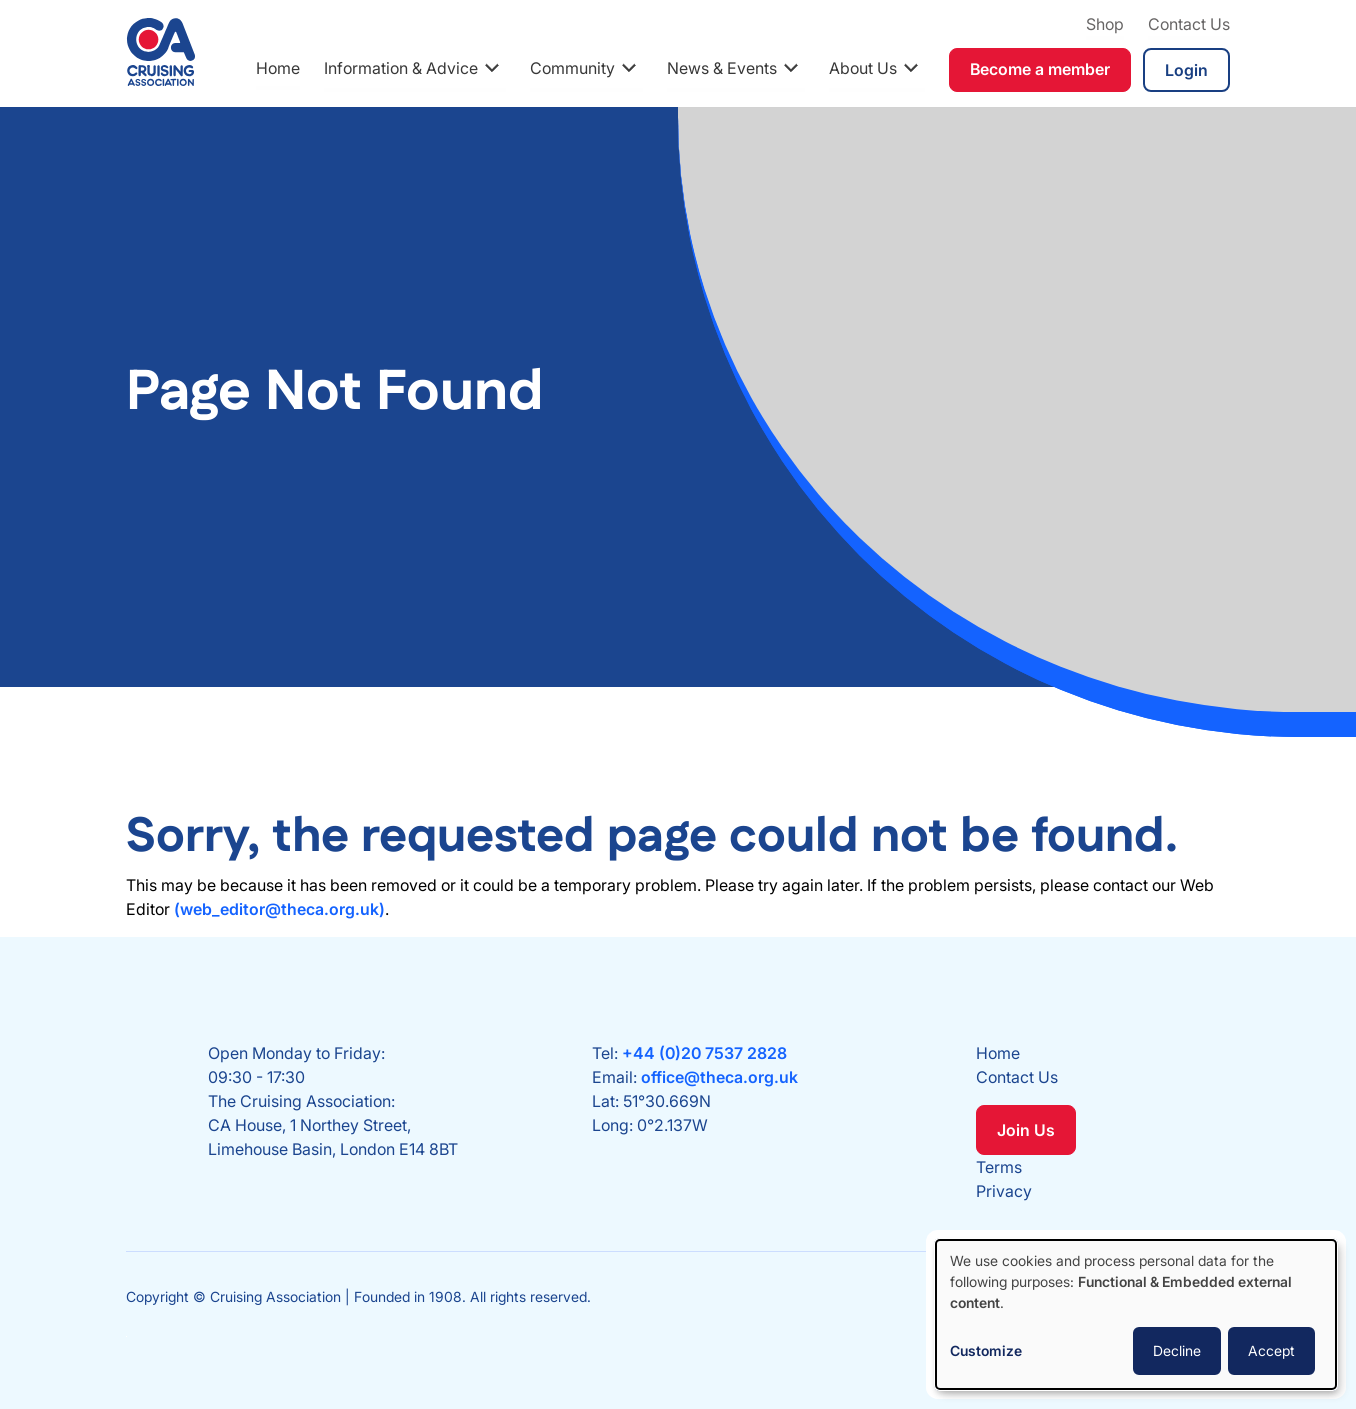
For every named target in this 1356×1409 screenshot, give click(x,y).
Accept (1271, 1350)
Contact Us (1189, 24)
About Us (863, 68)
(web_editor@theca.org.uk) (279, 909)
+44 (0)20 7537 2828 (704, 1053)
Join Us (1026, 1130)
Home (278, 68)
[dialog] (1136, 1314)
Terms (999, 1167)
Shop (1105, 24)
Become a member (1040, 69)
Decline (1177, 1350)
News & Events (722, 68)
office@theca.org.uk (719, 1077)
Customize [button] (986, 1350)
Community (572, 68)
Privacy (1004, 1191)
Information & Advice (401, 68)
